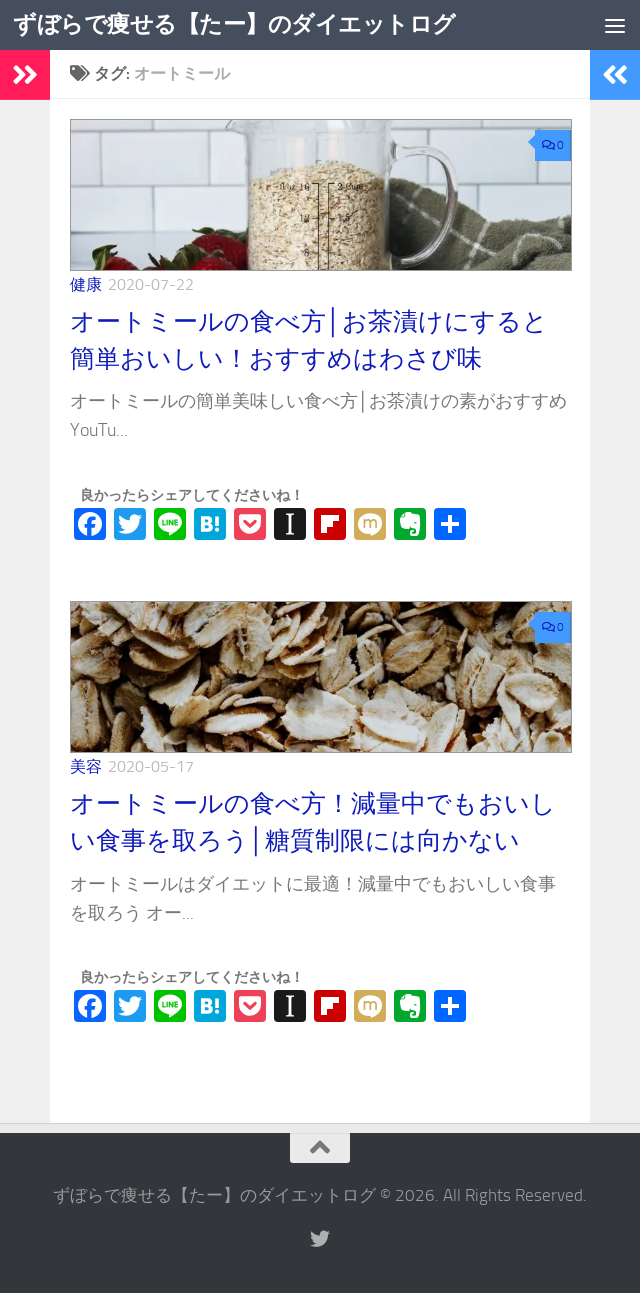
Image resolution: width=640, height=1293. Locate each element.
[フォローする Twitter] (320, 1239)
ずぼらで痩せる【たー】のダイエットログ (243, 25)
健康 (86, 284)
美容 (86, 766)
